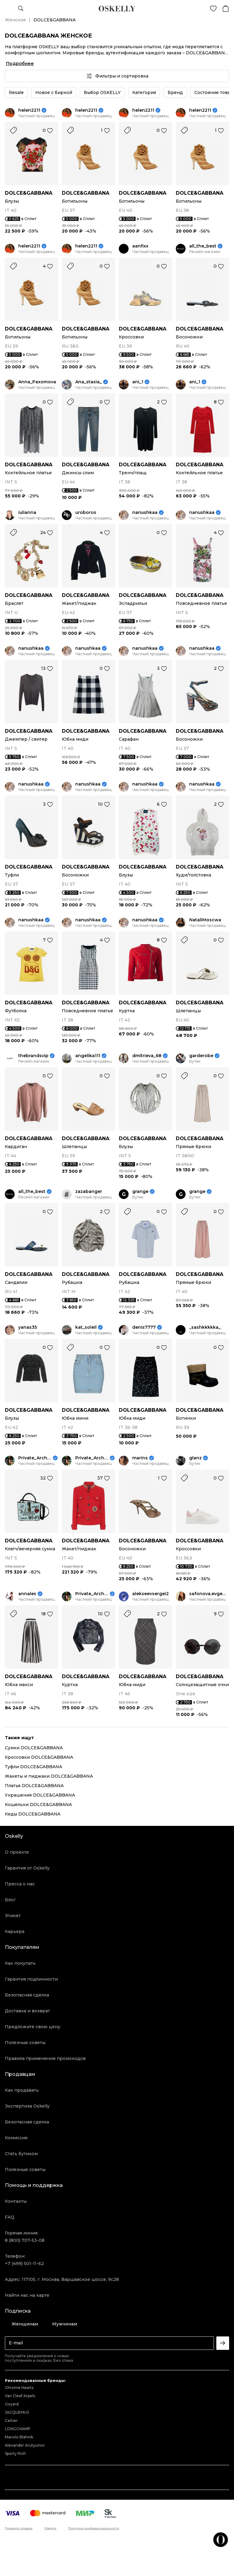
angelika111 (87, 1055)
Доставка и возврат (27, 2011)
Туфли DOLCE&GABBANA (33, 1766)
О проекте (17, 1852)
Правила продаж (19, 2528)
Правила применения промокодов (45, 2058)
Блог (10, 1899)
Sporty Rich (15, 2453)
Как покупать (20, 1963)
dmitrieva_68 (146, 1055)
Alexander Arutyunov (25, 2445)
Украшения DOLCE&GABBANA (40, 1795)
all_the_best (202, 246)
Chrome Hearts (19, 2387)
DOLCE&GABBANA (28, 193)
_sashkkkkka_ (205, 1327)
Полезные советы (25, 2042)
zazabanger (88, 1191)
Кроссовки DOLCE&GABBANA (39, 1757)
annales (27, 1593)
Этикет (13, 1915)
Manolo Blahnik (19, 2437)
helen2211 (29, 110)
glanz (195, 1458)
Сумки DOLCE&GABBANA (34, 1747)
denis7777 (144, 1327)
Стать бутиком (21, 2153)
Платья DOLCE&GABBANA (34, 1785)
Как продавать (22, 2090)
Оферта (50, 2528)
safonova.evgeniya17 (209, 1593)
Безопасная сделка (27, 1995)
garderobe (201, 1055)
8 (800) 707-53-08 (24, 2240)
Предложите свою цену (32, 2026)
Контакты (16, 2201)
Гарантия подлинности (31, 1979)
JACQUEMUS (17, 2412)
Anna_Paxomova (37, 382)
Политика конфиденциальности (93, 2528)
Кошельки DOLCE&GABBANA (38, 1804)
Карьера (14, 1931)
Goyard (12, 2404)
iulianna (27, 512)
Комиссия (16, 2138)
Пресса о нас (20, 1884)
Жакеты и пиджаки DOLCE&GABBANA (49, 1776)
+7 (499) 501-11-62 (24, 2263)
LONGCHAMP (17, 2428)
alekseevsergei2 (150, 1593)
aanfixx (140, 246)
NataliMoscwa (205, 920)
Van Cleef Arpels (20, 2396)
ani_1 (137, 382)
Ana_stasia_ (88, 382)
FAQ (9, 2217)
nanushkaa (145, 512)
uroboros (85, 512)
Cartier (11, 2420)
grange (140, 1191)
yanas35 (27, 1327)
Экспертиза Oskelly (27, 2106)
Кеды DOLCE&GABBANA (32, 1814)
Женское (15, 20)
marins (140, 1458)
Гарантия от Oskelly (27, 1868)
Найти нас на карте (27, 2295)
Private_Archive (34, 1458)
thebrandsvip (33, 1055)
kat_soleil (86, 1327)
